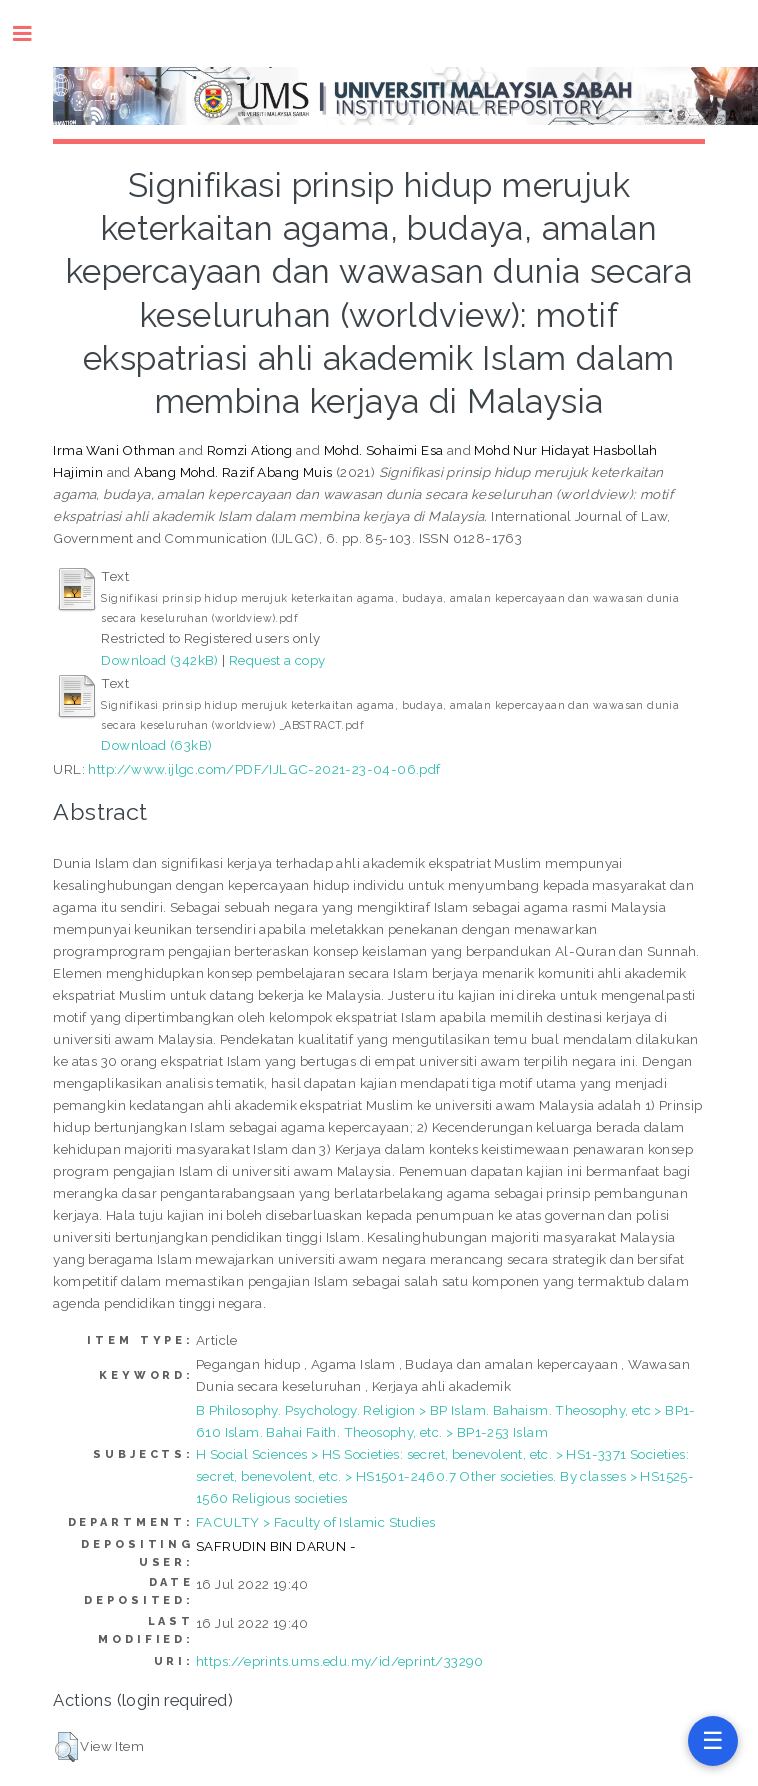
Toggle (32, 33)
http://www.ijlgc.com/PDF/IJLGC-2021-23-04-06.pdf (264, 769)
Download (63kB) (156, 745)
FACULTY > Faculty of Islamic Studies (315, 1522)
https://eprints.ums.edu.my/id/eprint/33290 (340, 1661)
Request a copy (277, 660)
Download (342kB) (159, 660)
